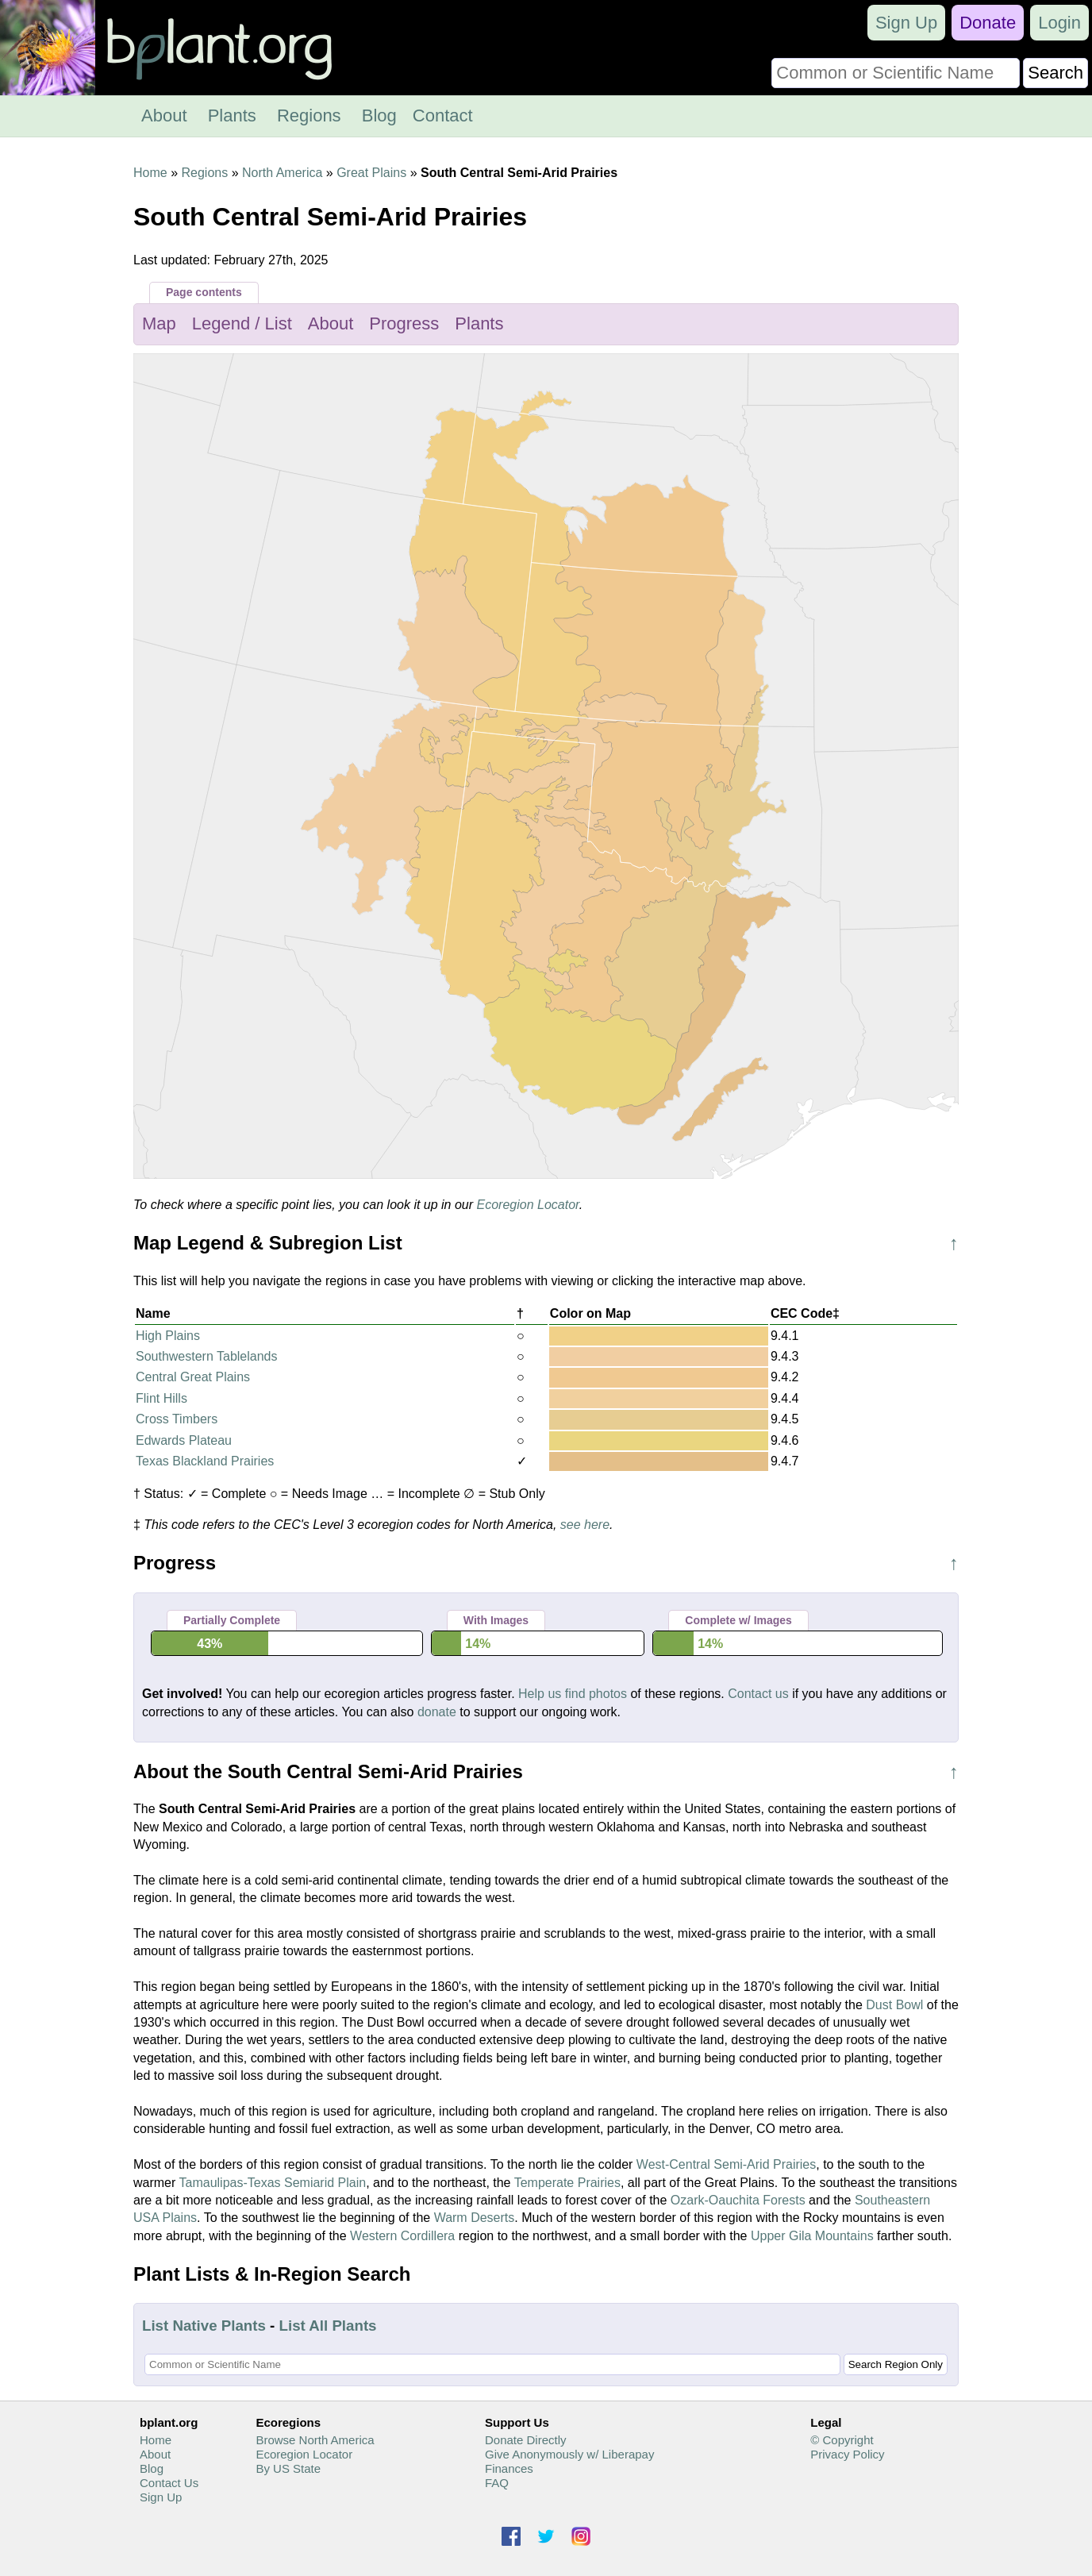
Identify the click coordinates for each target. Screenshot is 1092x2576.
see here (584, 1524)
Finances (509, 2468)
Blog (379, 115)
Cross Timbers (176, 1419)
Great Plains (371, 172)
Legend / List (242, 323)
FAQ (497, 2482)
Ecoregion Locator (528, 1204)
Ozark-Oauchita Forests (738, 2200)
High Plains (168, 1335)
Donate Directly (526, 2440)
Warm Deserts (474, 2217)
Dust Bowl (894, 2005)
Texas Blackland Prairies (205, 1461)
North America (282, 172)
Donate (987, 23)
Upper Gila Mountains (812, 2236)
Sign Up (906, 23)
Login (1059, 23)
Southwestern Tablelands (207, 1356)
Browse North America (315, 2440)
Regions (309, 115)
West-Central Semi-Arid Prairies (726, 2164)
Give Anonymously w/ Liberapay (569, 2454)
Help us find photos (572, 1693)
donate (436, 1712)
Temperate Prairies (567, 2182)
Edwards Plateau (184, 1440)
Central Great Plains (193, 1377)
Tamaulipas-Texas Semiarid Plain (273, 2182)
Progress (404, 323)
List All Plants (328, 2325)
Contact (443, 115)
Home (150, 172)
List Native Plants (204, 2325)
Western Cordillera (402, 2236)
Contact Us (169, 2482)
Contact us (758, 1693)
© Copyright (841, 2440)
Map (159, 323)
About (164, 115)
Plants (232, 115)
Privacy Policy (847, 2454)
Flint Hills (161, 1398)
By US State (288, 2468)
